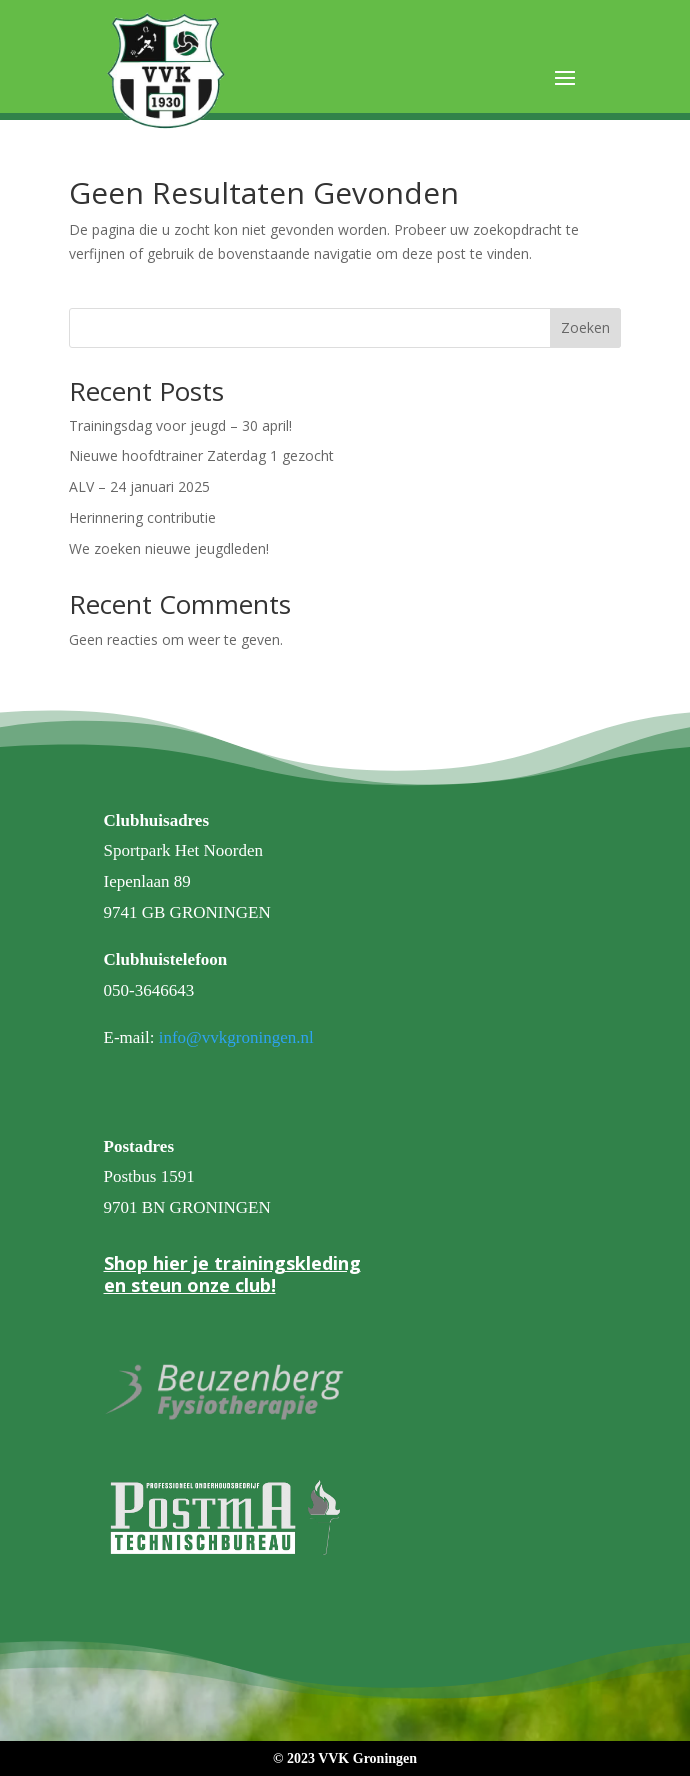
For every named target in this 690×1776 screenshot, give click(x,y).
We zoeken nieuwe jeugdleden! (169, 548)
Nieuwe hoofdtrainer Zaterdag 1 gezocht (201, 455)
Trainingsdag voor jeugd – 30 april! (180, 425)
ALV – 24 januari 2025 (139, 486)
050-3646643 (149, 990)
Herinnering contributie (142, 517)
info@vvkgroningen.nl (236, 1037)
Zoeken (585, 327)
